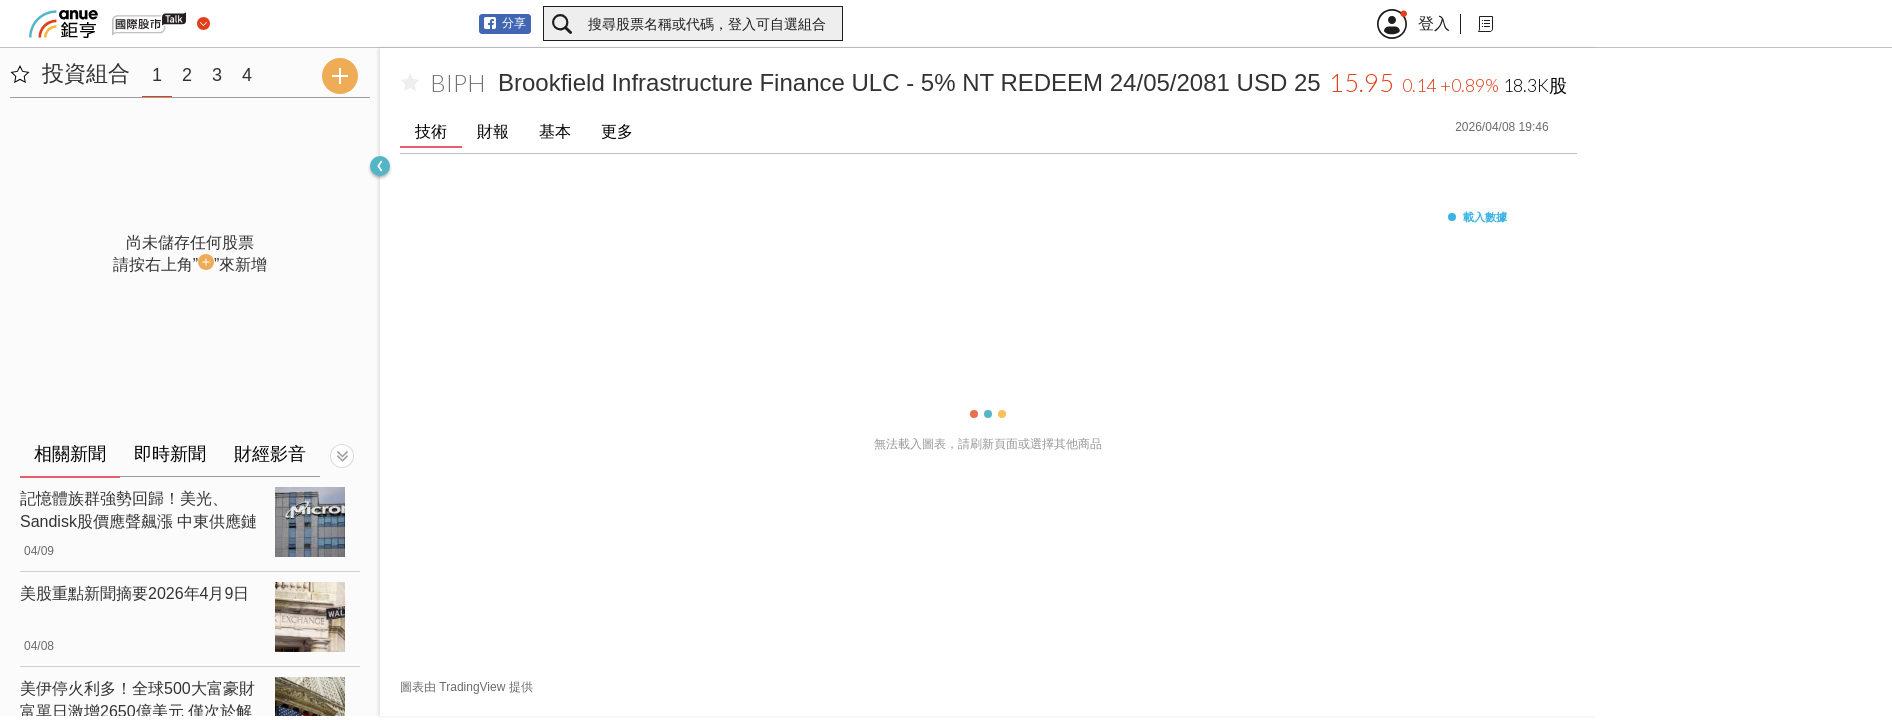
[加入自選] (410, 83)
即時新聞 (170, 454)
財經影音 (270, 454)
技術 (431, 131)
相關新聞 (70, 454)
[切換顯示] (342, 456)
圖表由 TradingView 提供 (466, 687)
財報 (493, 131)
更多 (617, 131)
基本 (555, 131)
